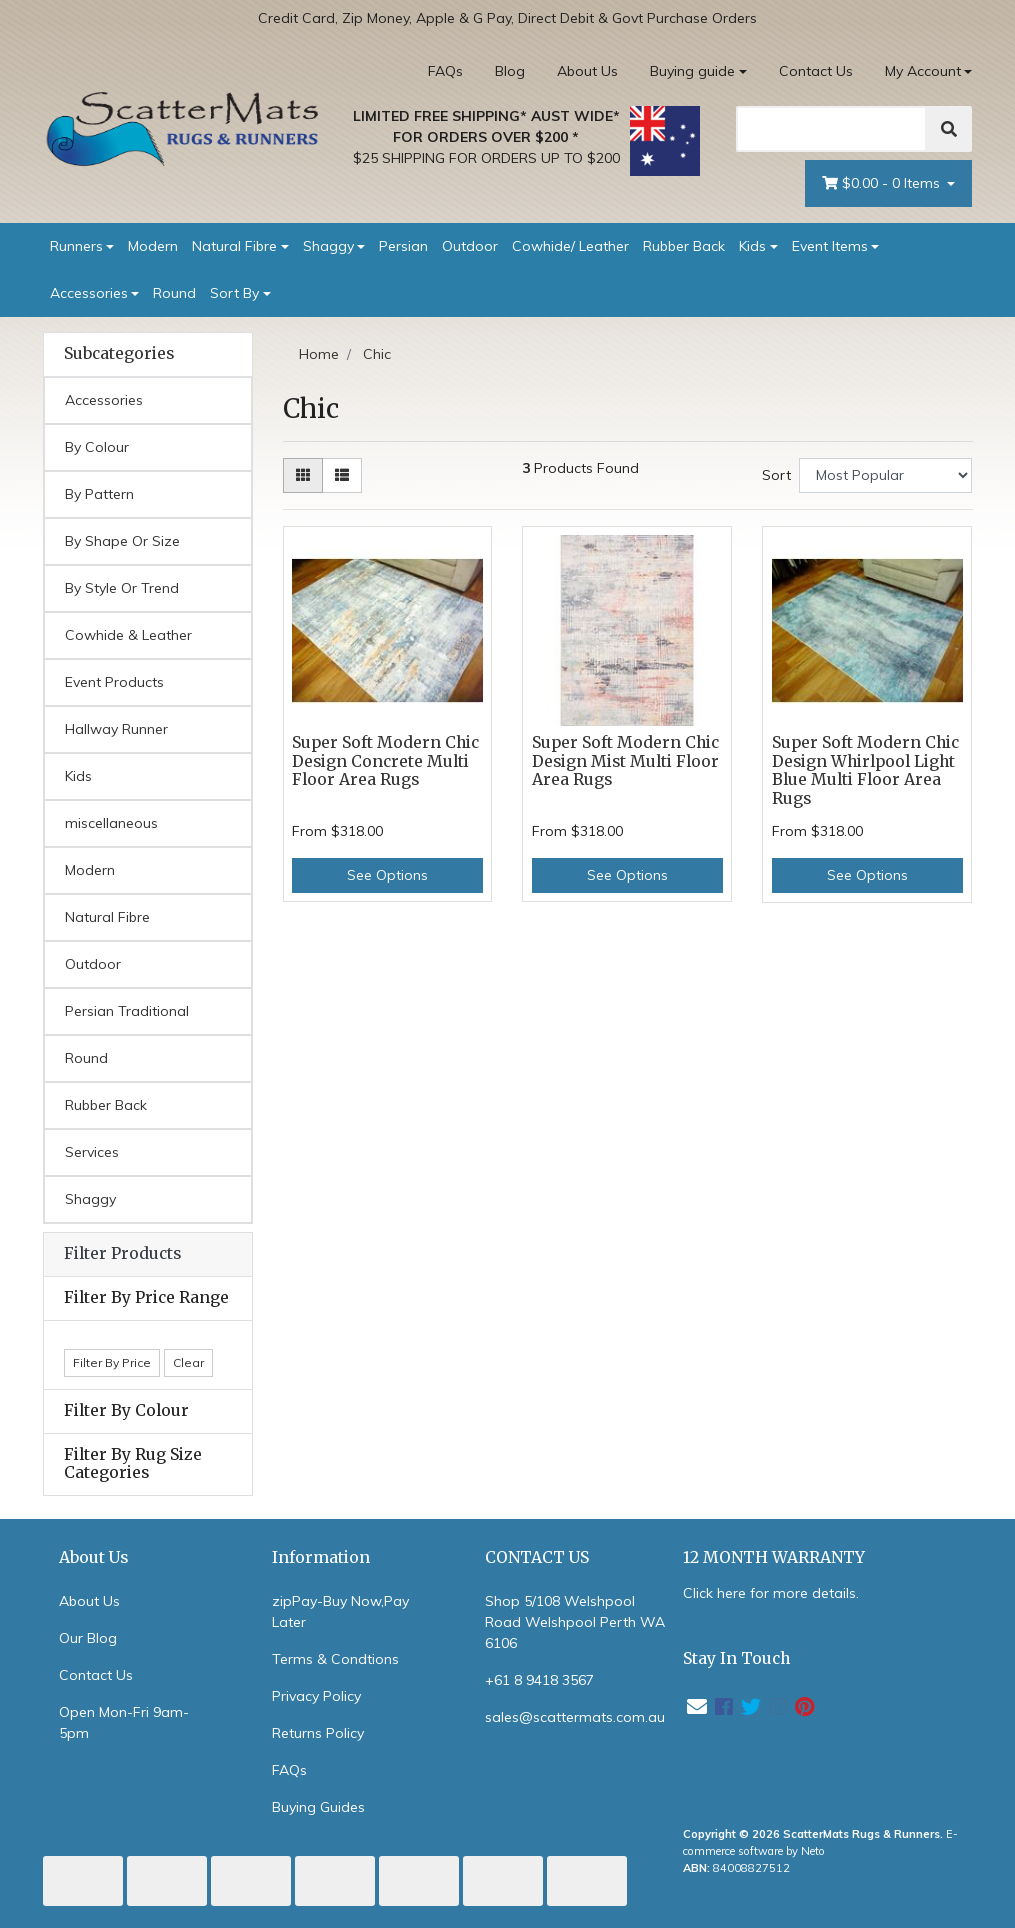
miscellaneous (111, 823)
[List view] (342, 475)
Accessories (89, 293)
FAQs (445, 71)
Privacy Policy (316, 1696)
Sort (776, 475)
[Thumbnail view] (303, 475)
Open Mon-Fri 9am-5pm (124, 1722)
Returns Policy (318, 1733)
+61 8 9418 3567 (539, 1680)
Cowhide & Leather (128, 635)
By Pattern (99, 494)
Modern (153, 246)
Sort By (234, 293)
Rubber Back (684, 246)
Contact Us (816, 71)
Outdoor (470, 246)
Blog (510, 71)
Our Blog (88, 1638)
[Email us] (697, 1706)
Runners (76, 246)
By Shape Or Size (122, 541)
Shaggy (328, 246)
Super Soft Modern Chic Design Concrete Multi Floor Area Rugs (385, 761)
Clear (188, 1362)
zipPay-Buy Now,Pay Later (340, 1611)
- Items (883, 183)
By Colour (97, 447)
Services (92, 1152)
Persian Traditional (127, 1011)
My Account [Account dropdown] (923, 71)
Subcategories (119, 354)
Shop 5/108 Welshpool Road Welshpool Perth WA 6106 (575, 1622)
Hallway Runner (116, 729)
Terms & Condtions (335, 1659)
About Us (587, 71)
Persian (403, 246)
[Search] (832, 129)
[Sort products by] (885, 475)
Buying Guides (318, 1807)
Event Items (830, 246)
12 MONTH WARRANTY (774, 1557)
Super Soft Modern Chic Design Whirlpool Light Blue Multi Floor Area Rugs (865, 771)
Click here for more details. (771, 1593)
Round (174, 293)
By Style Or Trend (122, 588)
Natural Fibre (234, 246)
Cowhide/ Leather (570, 246)
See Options (387, 875)
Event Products (114, 682)
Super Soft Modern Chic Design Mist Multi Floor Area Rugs (625, 761)
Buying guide (692, 71)
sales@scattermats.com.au (575, 1717)
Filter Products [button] (122, 1254)
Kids (752, 246)
